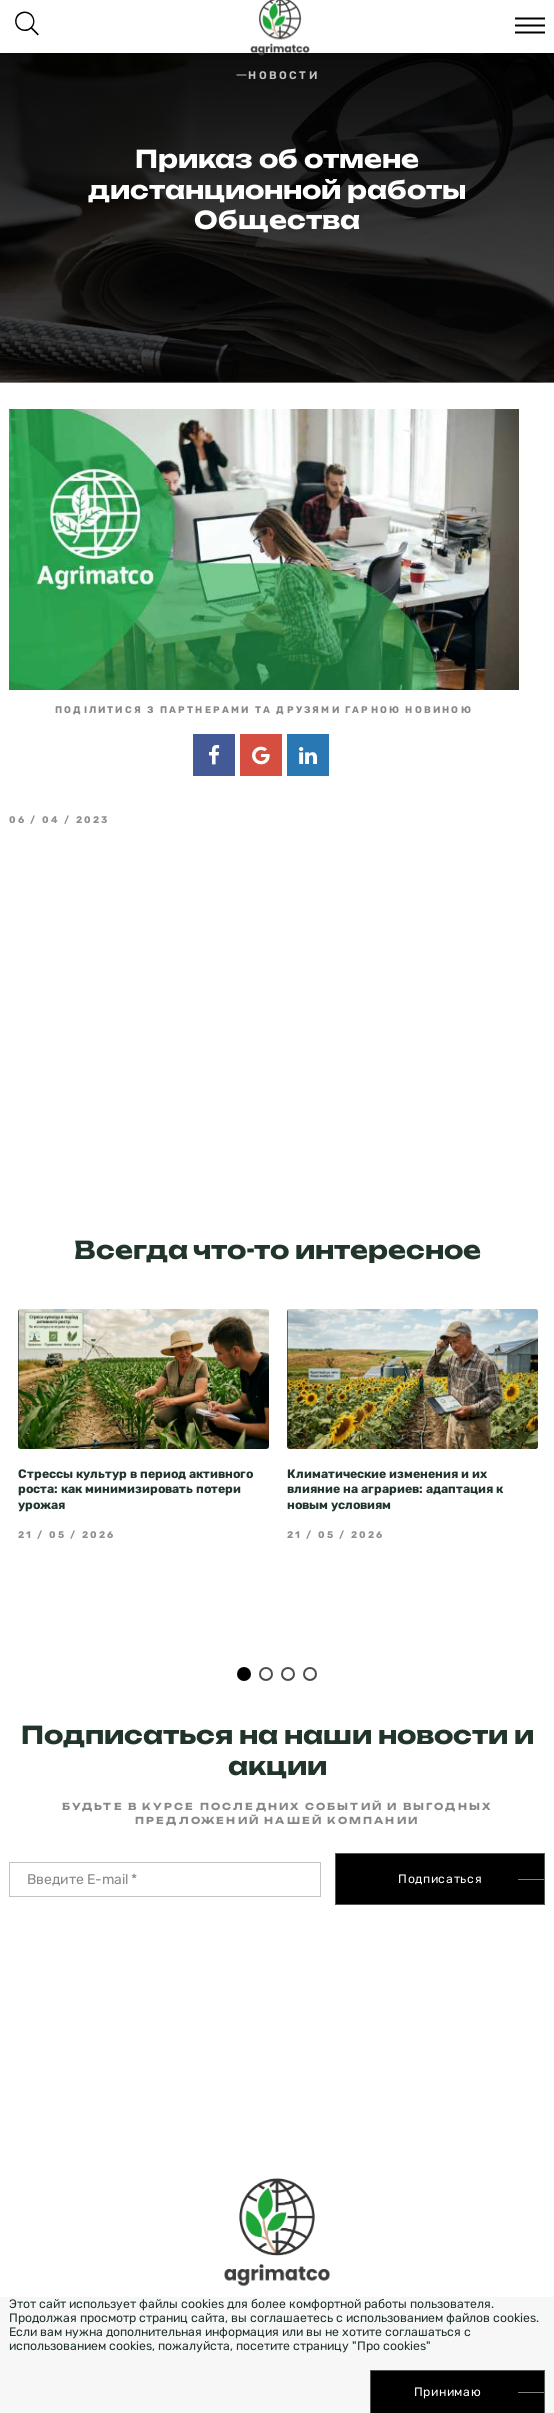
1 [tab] (244, 1637)
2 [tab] (266, 1637)
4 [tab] (310, 1637)
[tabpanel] (143, 1388)
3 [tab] (288, 1637)
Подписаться (440, 1842)
